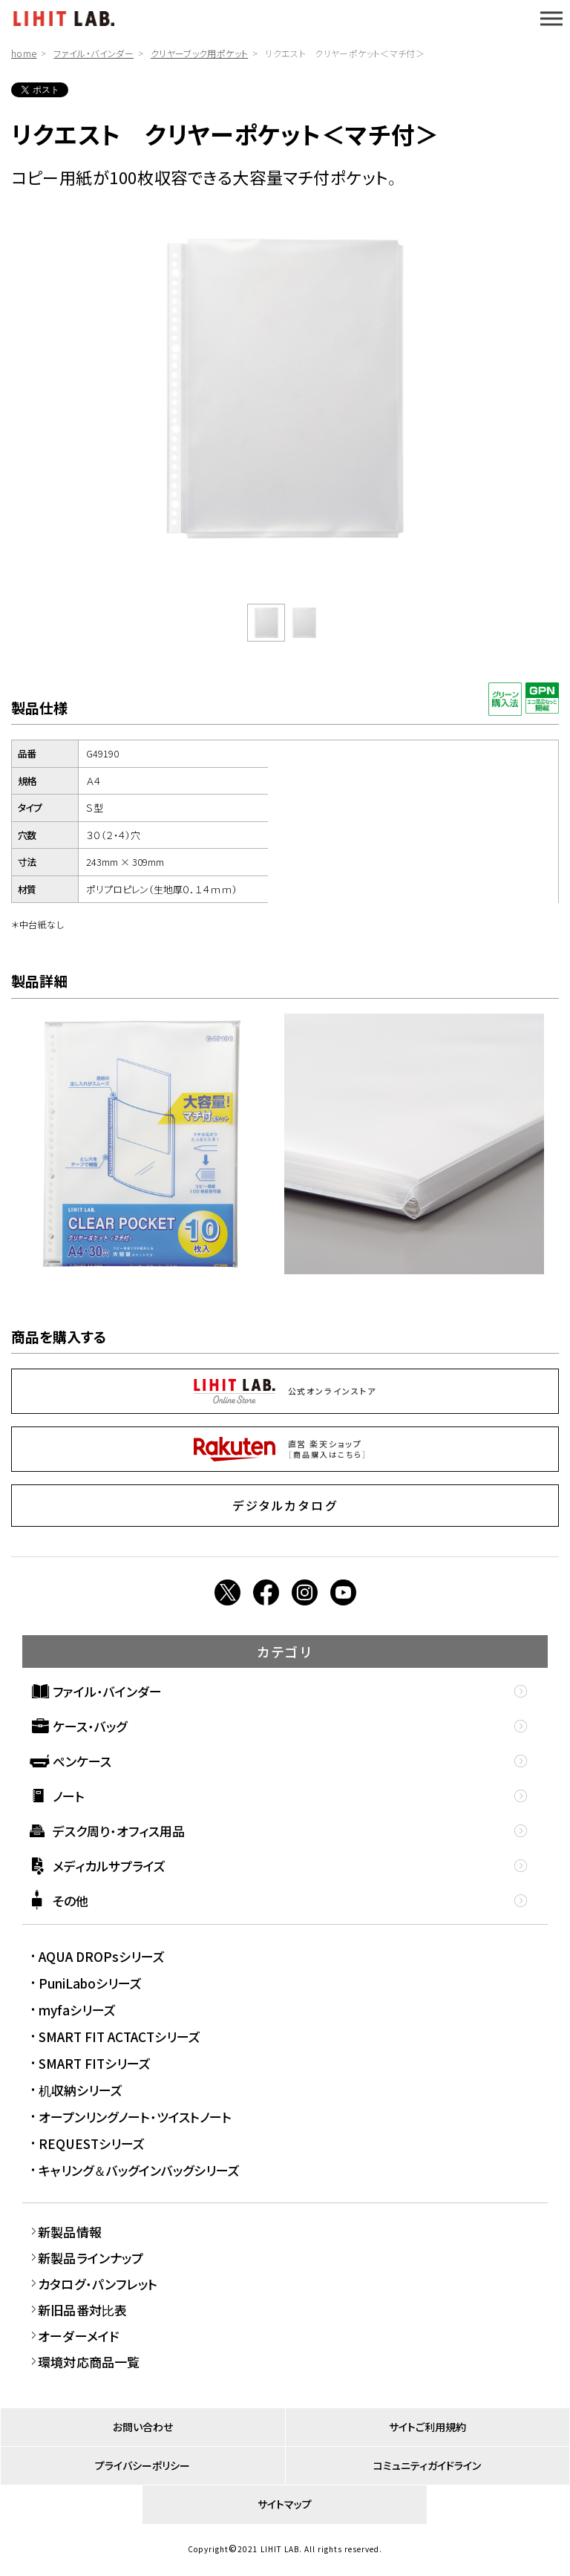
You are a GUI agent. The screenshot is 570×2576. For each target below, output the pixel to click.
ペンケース (82, 1761)
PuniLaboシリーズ (90, 1983)
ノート (69, 1796)
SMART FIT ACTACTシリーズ (119, 2036)
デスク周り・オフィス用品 (119, 1831)
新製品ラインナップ (91, 2257)
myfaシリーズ (77, 2009)
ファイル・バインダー (93, 53)
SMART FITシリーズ (95, 2063)
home (23, 53)
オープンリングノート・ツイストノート (135, 2116)
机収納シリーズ (80, 2090)
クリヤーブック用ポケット (199, 53)
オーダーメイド (78, 2335)
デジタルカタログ (285, 1505)
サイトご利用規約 (427, 2426)
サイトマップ (285, 2504)
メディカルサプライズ (109, 1865)
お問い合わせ (143, 2426)
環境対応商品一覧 (89, 2361)
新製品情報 (70, 2232)
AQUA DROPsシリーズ (102, 1956)
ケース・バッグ (90, 1726)
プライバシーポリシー (142, 2465)
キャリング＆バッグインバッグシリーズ (139, 2170)
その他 (70, 1900)
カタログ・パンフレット (97, 2283)
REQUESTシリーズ (92, 2143)
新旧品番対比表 (82, 2309)
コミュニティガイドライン (427, 2465)
